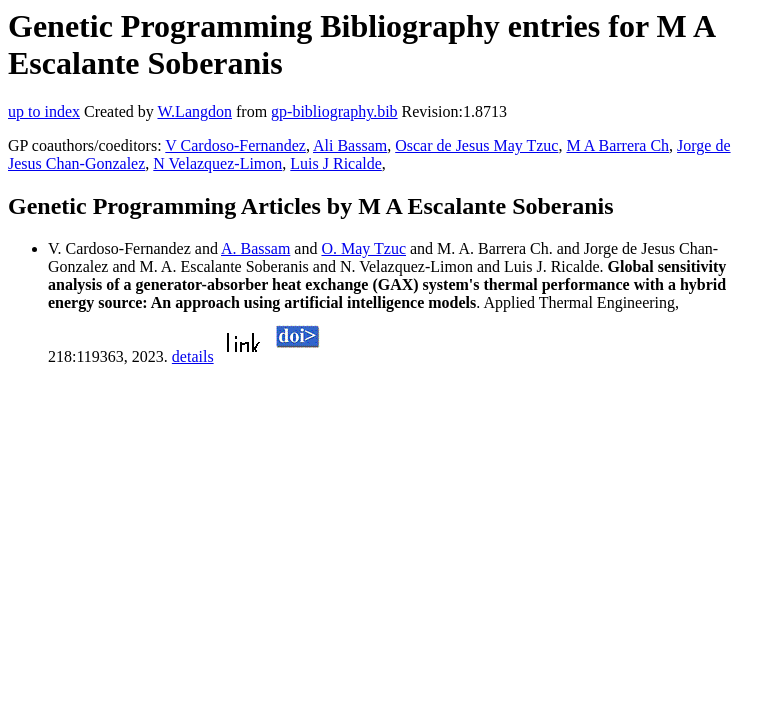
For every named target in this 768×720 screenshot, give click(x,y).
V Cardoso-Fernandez (235, 145)
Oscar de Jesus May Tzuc (476, 145)
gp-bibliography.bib (334, 111)
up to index (44, 111)
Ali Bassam (350, 145)
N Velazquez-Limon (217, 163)
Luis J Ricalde (336, 163)
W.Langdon (194, 111)
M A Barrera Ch (617, 145)
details (193, 356)
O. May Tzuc (363, 248)
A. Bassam (255, 248)
